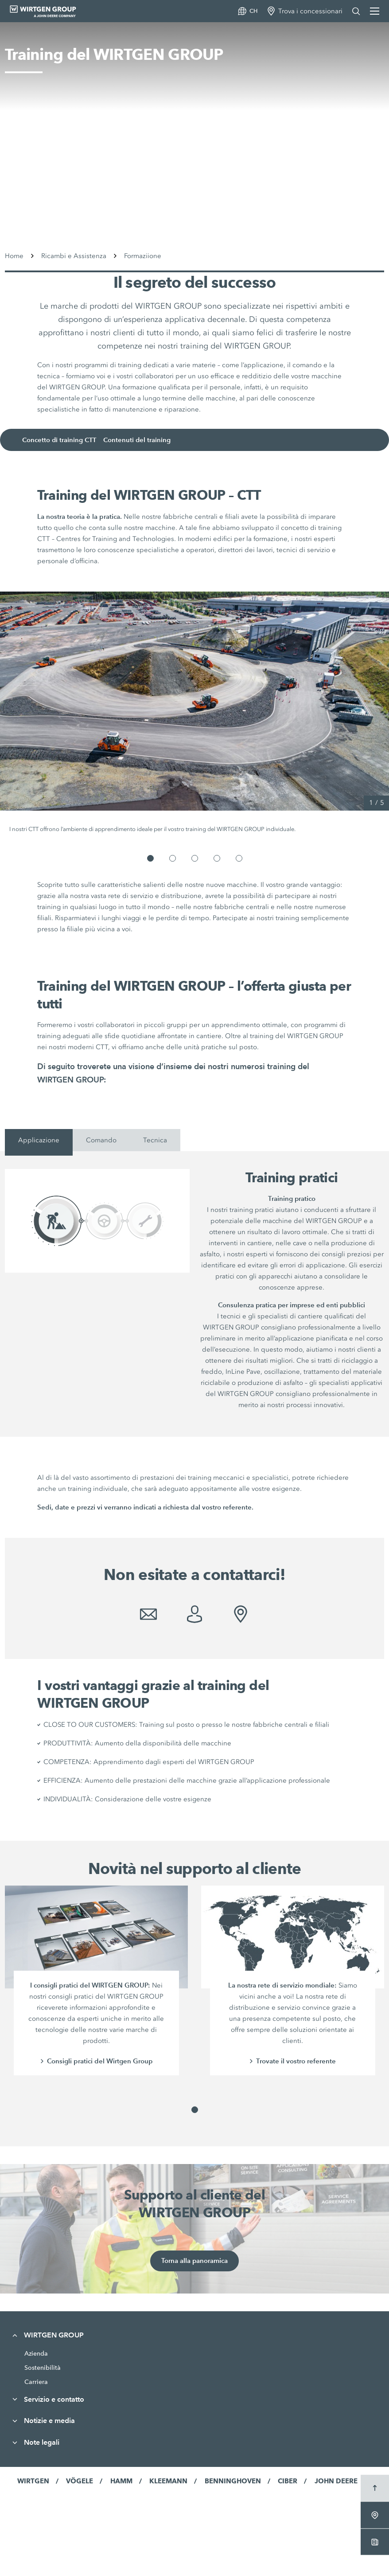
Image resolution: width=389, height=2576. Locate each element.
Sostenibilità (42, 2368)
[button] (150, 858)
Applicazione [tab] (38, 1140)
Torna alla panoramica (194, 2261)
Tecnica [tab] (155, 1140)
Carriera (36, 2382)
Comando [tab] (101, 1140)
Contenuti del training (142, 439)
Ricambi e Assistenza (73, 256)
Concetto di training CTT (63, 439)
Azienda (36, 2353)
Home (14, 256)
